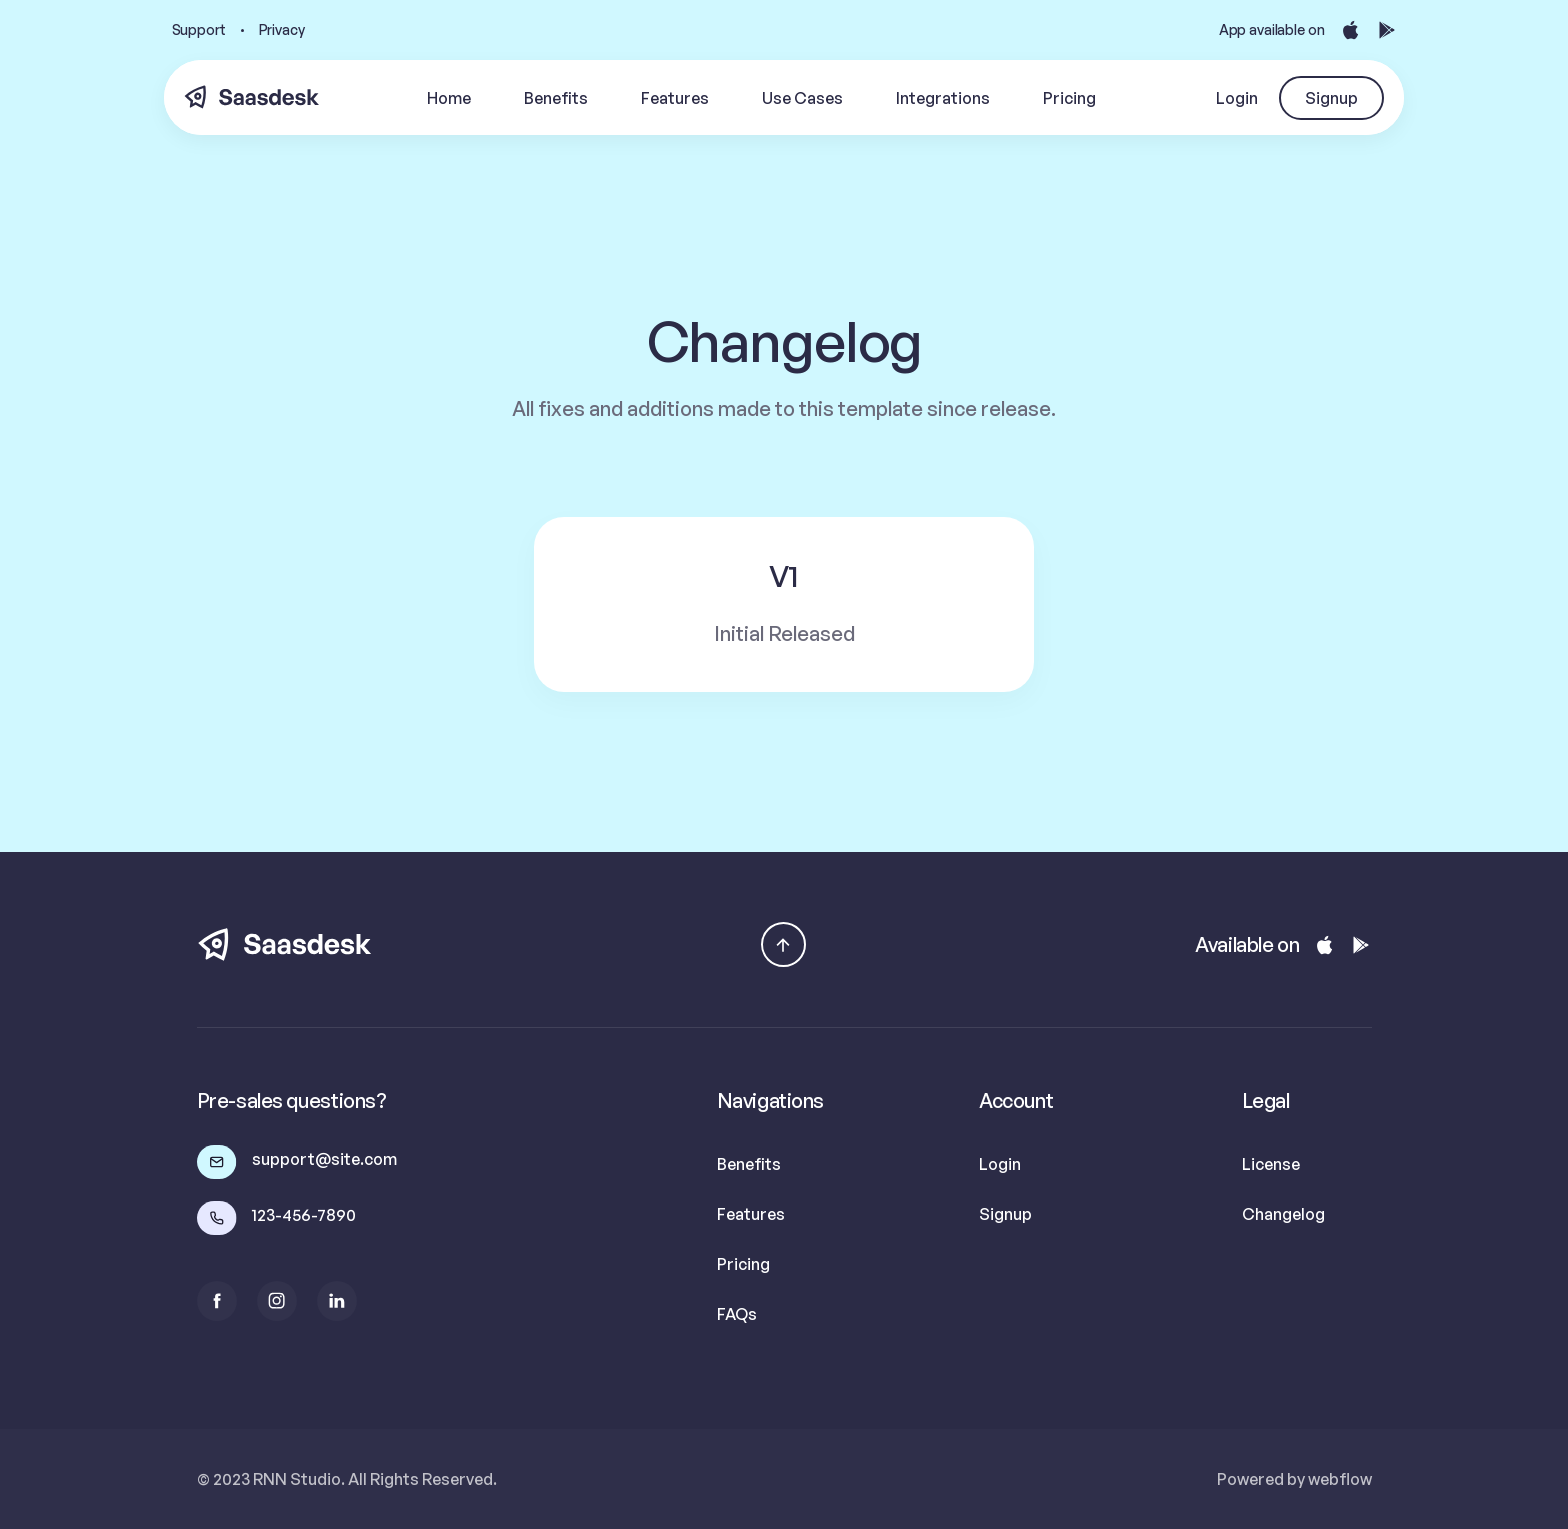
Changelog (1283, 1214)
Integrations (943, 98)
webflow (1340, 1479)
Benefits (556, 98)
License (1271, 1164)
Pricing (1069, 98)
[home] (252, 98)
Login (1237, 98)
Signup (1331, 98)
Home (449, 98)
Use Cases (802, 98)
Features (675, 98)
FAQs (737, 1314)
